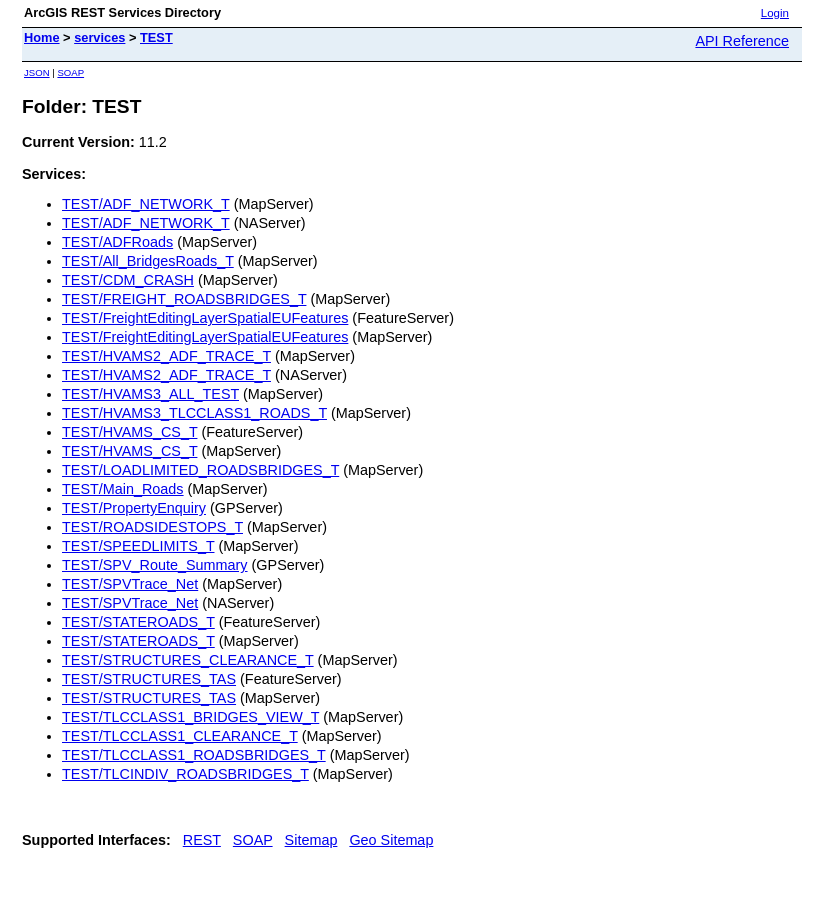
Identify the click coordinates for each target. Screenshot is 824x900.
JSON (37, 72)
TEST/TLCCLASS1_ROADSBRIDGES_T (194, 755)
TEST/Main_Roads (123, 489)
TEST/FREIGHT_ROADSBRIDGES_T (184, 299)
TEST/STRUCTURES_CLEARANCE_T (188, 660)
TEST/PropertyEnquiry (134, 508)
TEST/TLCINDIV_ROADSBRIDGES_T (185, 774)
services (99, 37)
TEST (156, 37)
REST (202, 840)
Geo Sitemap (391, 840)
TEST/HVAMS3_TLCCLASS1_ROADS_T (194, 413)
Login (775, 13)
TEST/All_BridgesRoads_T (148, 261)
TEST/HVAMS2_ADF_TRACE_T (166, 356)
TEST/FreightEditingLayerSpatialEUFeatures (205, 318)
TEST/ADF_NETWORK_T (146, 204)
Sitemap (311, 840)
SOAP (70, 72)
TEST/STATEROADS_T (138, 622)
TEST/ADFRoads (117, 242)
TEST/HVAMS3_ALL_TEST (150, 394)
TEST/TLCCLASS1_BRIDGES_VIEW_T (190, 717)
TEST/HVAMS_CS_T (129, 432)
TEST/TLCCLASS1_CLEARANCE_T (180, 736)
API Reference (742, 41)
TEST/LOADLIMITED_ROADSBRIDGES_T (200, 470)
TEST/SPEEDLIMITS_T (138, 546)
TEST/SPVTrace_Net (130, 584)
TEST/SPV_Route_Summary (155, 565)
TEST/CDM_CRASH (128, 280)
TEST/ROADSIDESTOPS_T (152, 527)
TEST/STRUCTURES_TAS (149, 679)
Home (42, 37)
